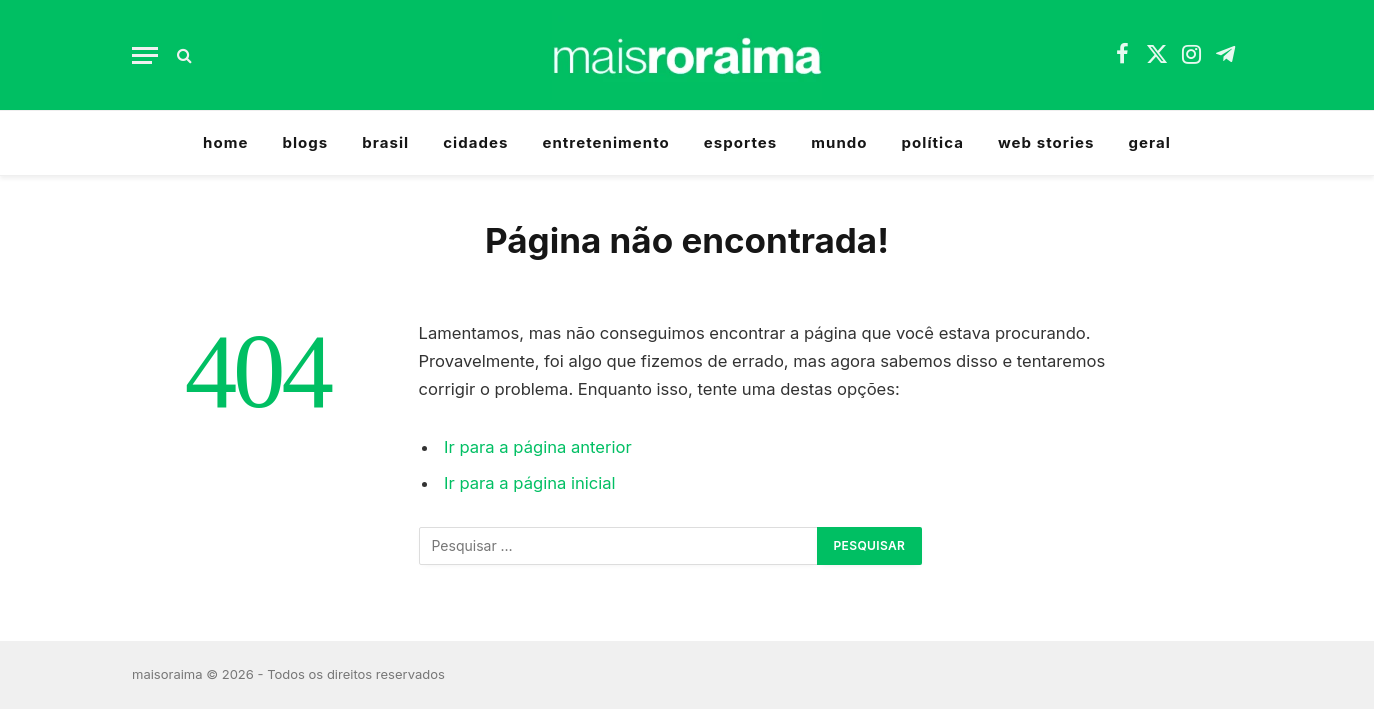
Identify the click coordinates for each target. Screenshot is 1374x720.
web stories (1046, 142)
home (225, 142)
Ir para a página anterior (538, 447)
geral (1150, 142)
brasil (385, 142)
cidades (475, 142)
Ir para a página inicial (530, 483)
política (933, 142)
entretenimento (605, 142)
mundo (839, 142)
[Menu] (145, 55)
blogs (305, 142)
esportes (740, 142)
